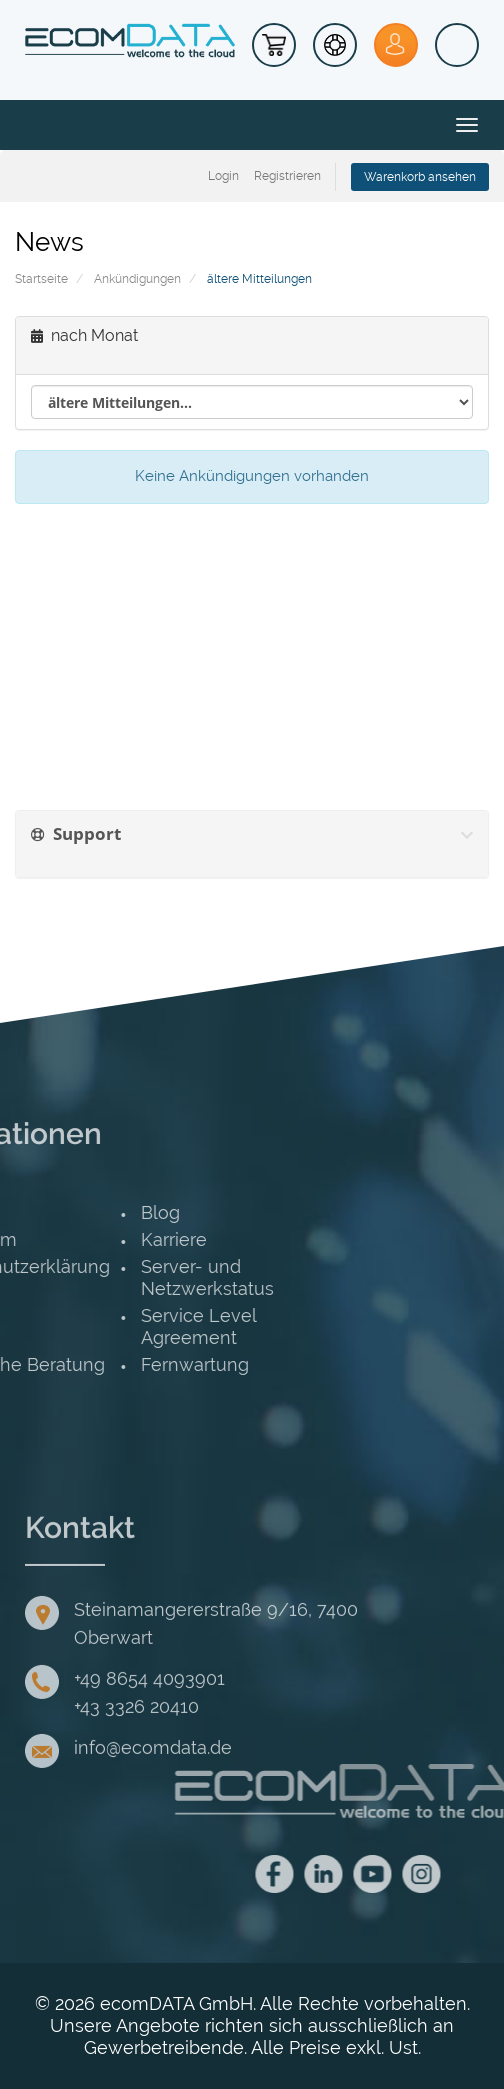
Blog (32, 1212)
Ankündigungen (137, 279)
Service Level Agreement (70, 1326)
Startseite (41, 279)
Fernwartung (67, 1364)
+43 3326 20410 (136, 1783)
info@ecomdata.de (153, 1824)
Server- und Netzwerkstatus (79, 1277)
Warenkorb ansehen (420, 177)
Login (223, 176)
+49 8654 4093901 (149, 1755)
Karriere (46, 1239)
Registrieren (287, 176)
